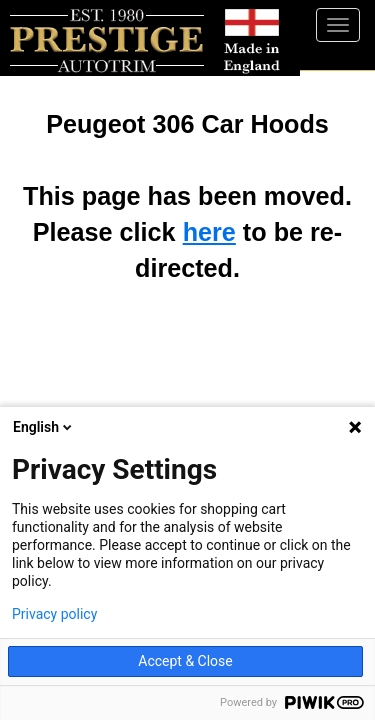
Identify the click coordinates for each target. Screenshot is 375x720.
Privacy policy (54, 614)
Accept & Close (185, 661)
